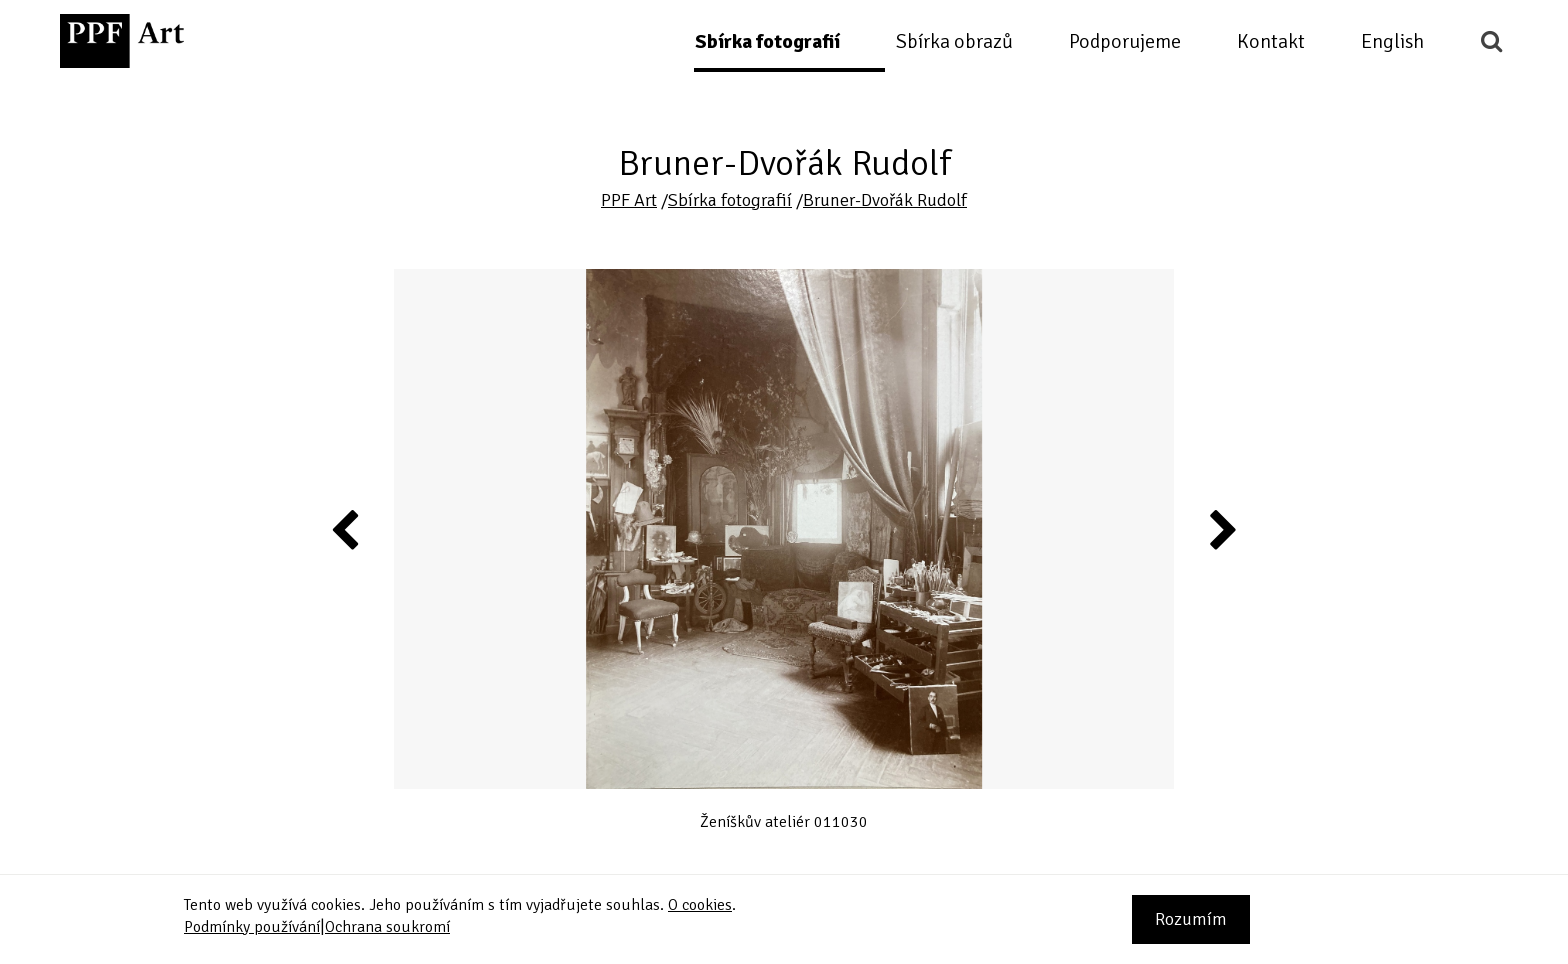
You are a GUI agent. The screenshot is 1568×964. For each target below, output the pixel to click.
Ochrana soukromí (387, 927)
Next (1221, 529)
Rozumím (1191, 919)
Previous (346, 529)
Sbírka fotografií (767, 41)
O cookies (700, 905)
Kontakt (1271, 41)
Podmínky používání (252, 927)
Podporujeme (1125, 41)
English (1392, 41)
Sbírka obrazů (954, 41)
